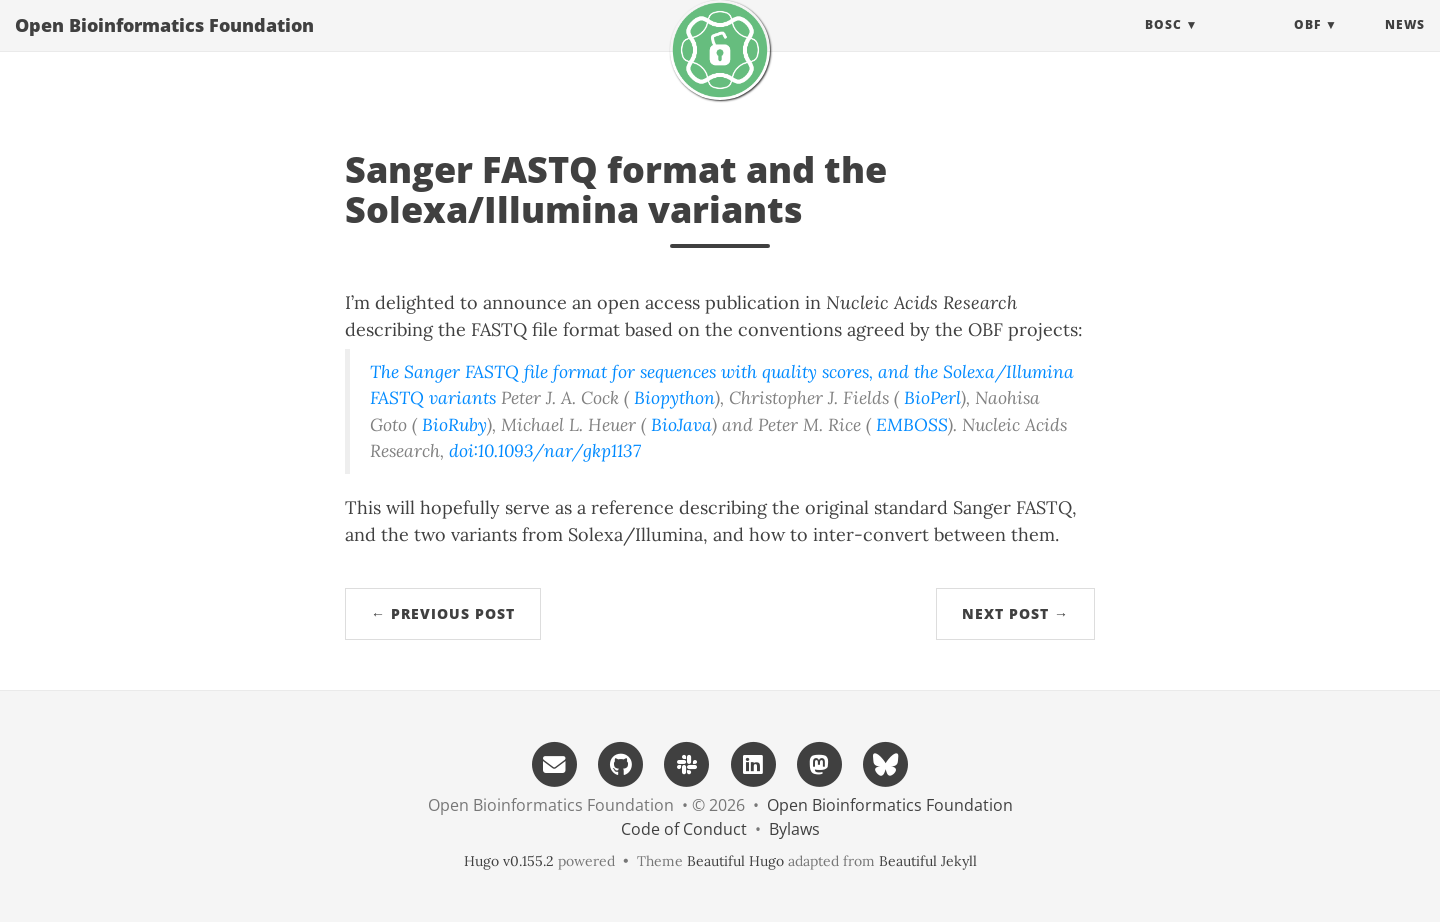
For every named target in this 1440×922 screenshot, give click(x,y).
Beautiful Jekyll (928, 861)
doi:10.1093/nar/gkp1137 (545, 450)
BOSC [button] (1163, 44)
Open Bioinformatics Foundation (164, 45)
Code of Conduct (684, 829)
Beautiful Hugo (735, 861)
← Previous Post (443, 613)
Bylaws (794, 829)
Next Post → (1015, 613)
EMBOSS (912, 424)
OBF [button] (1307, 44)
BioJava (681, 424)
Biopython (674, 397)
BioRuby (454, 424)
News (1405, 44)
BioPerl (932, 397)
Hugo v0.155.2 (509, 861)
